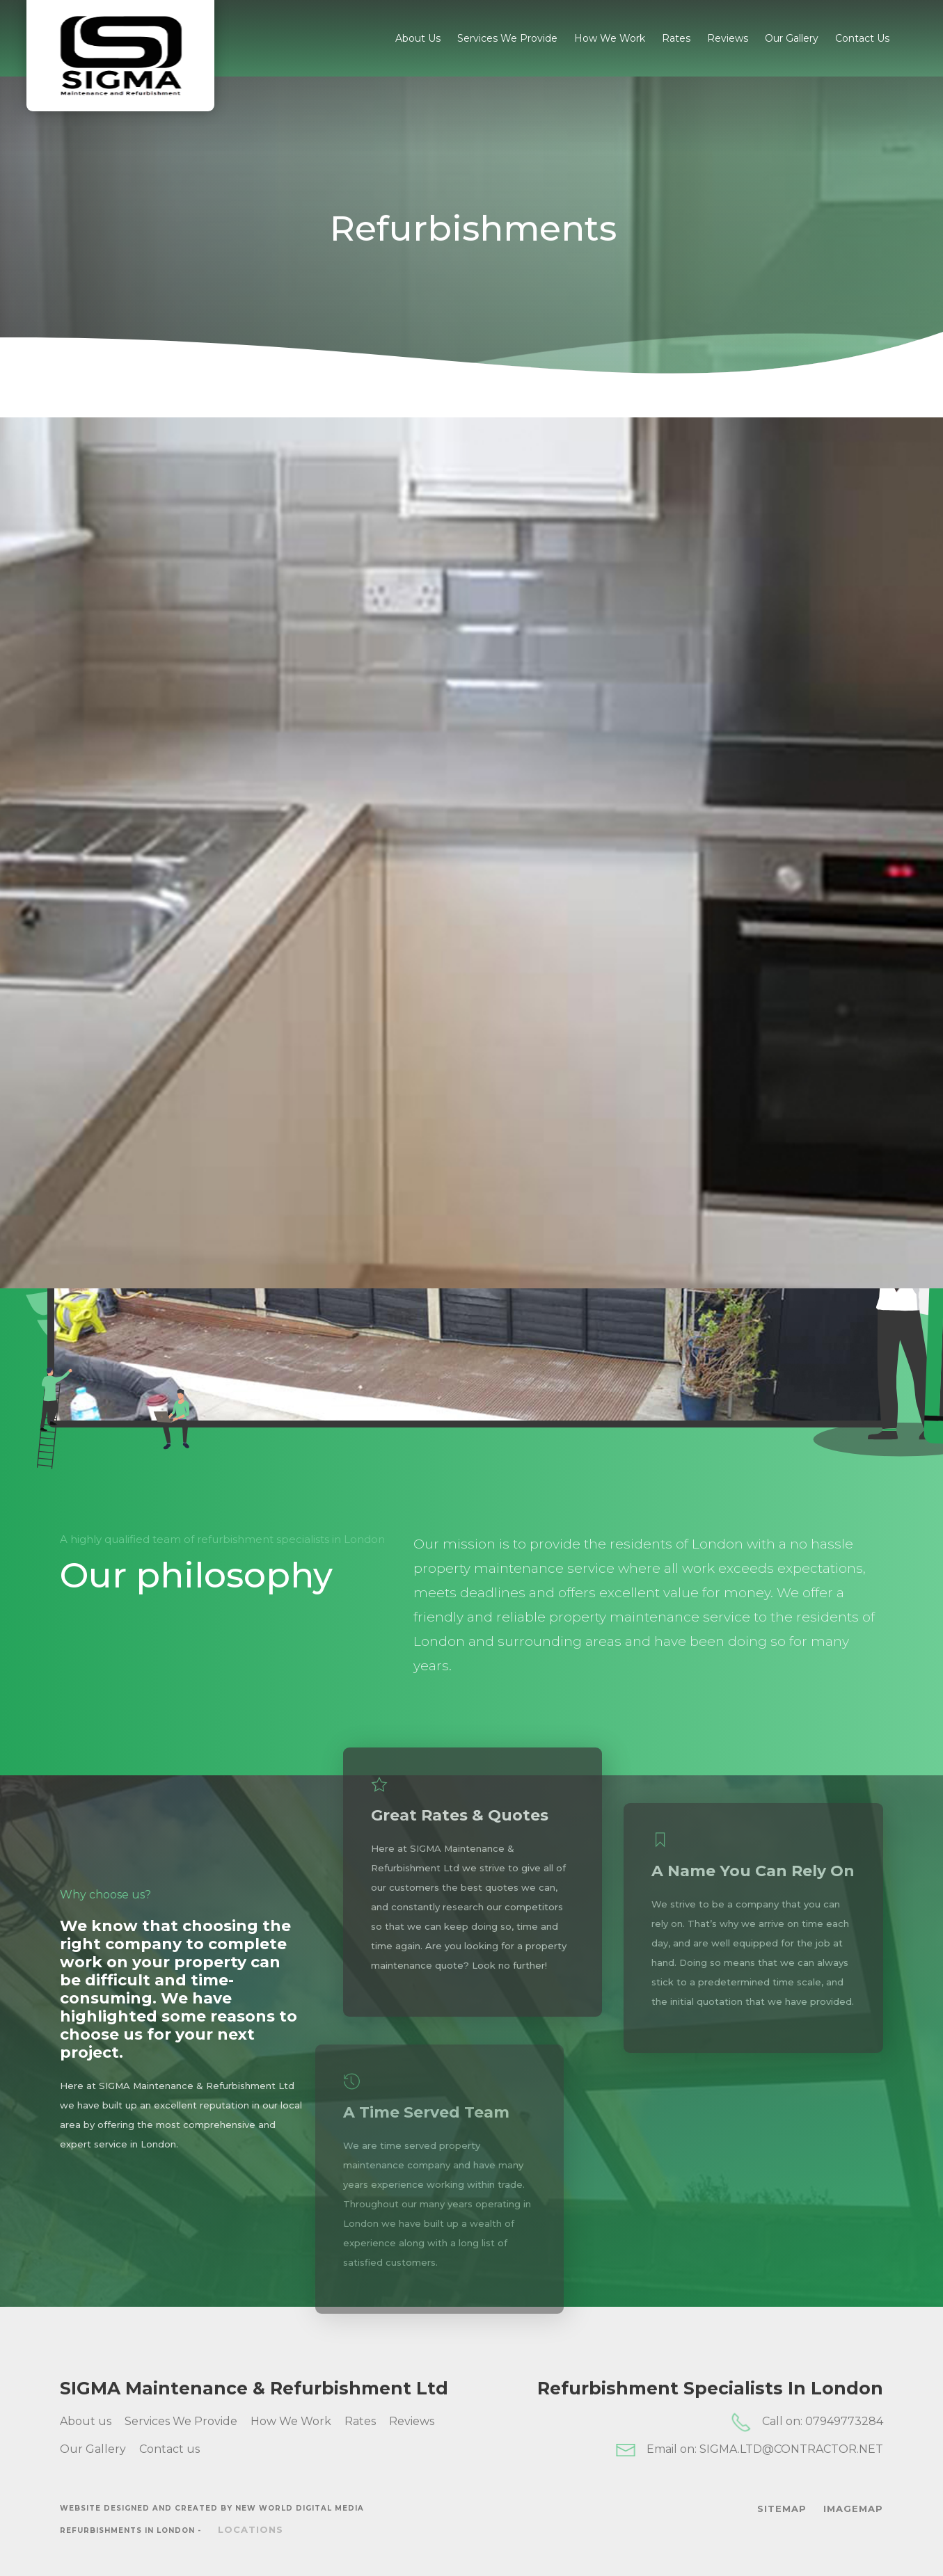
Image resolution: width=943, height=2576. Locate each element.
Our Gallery (791, 38)
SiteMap (782, 2508)
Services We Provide (507, 38)
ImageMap (853, 2508)
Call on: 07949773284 (807, 2422)
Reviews (727, 38)
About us (418, 38)
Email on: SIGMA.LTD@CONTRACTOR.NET (749, 2450)
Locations (250, 2529)
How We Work (609, 38)
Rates (676, 38)
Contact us (862, 38)
